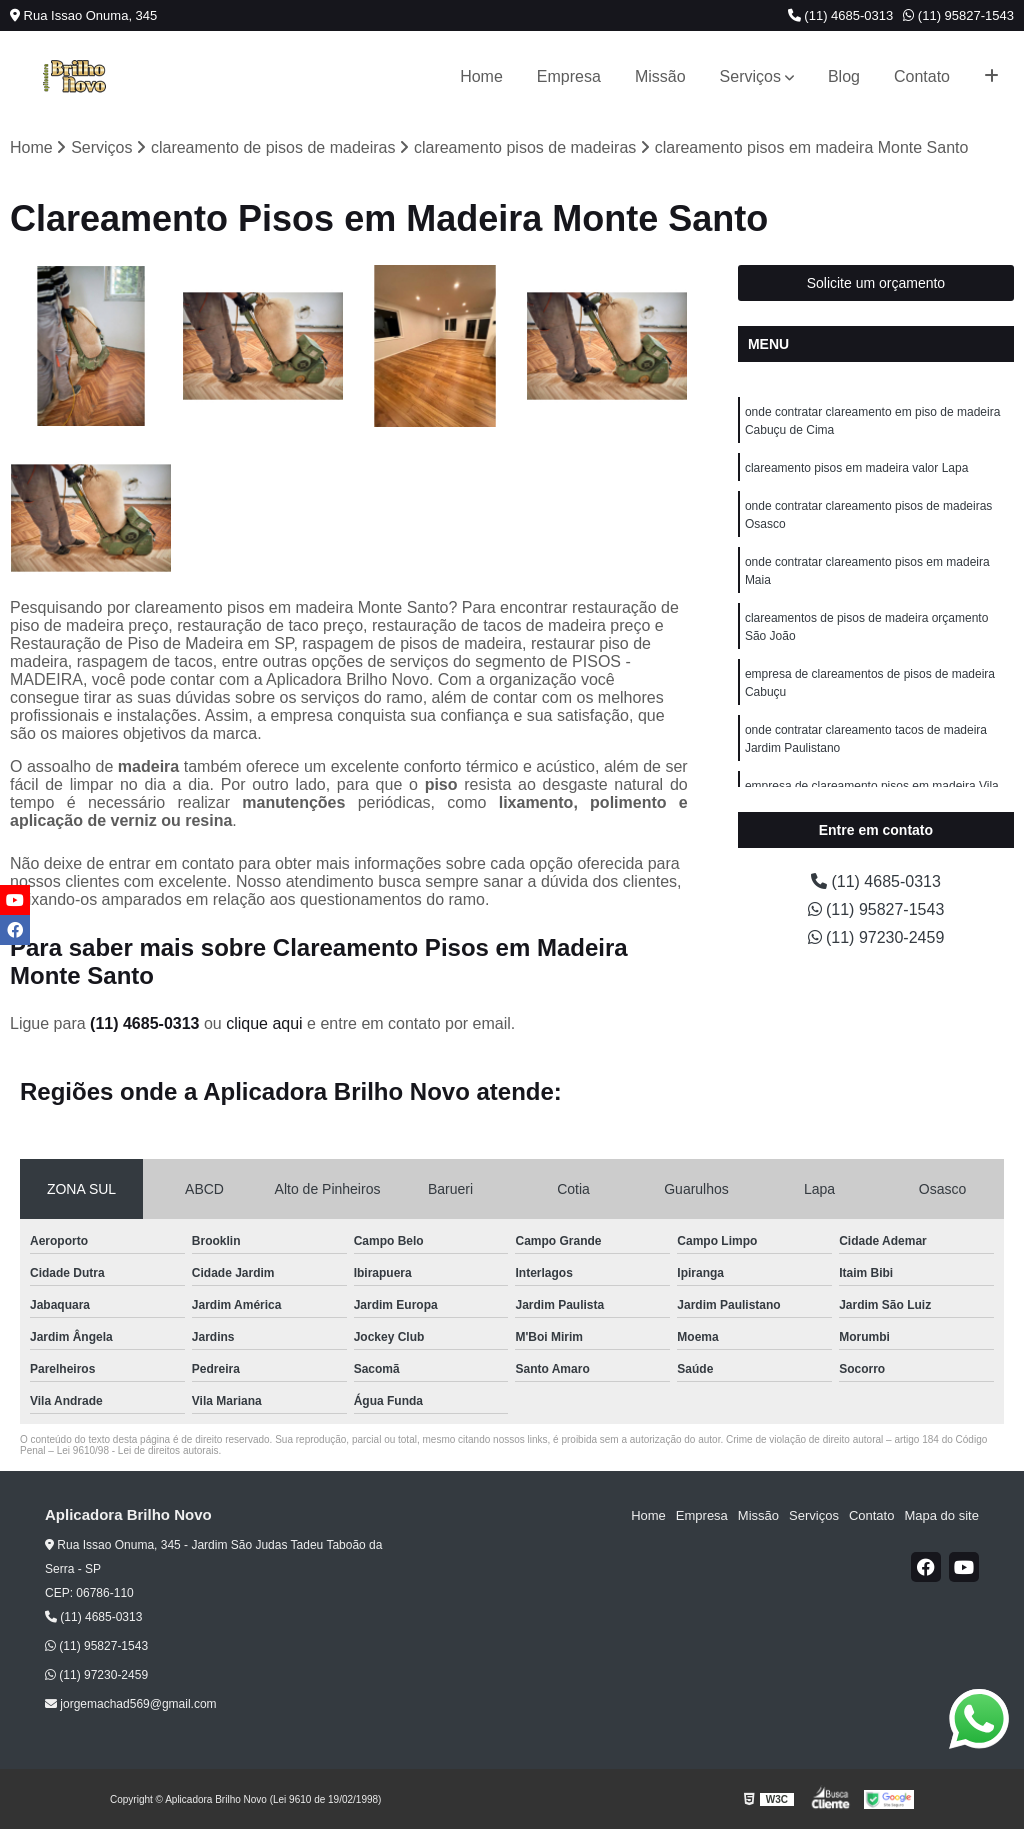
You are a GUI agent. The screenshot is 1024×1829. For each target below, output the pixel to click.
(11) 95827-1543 (958, 15)
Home (481, 76)
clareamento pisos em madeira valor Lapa (856, 468)
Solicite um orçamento (876, 283)
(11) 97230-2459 (876, 937)
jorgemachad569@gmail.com (131, 1704)
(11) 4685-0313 (841, 15)
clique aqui (264, 1023)
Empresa (569, 76)
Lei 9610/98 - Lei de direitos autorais (138, 1450)
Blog (844, 76)
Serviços (750, 76)
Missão (660, 76)
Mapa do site (941, 1515)
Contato (922, 76)
